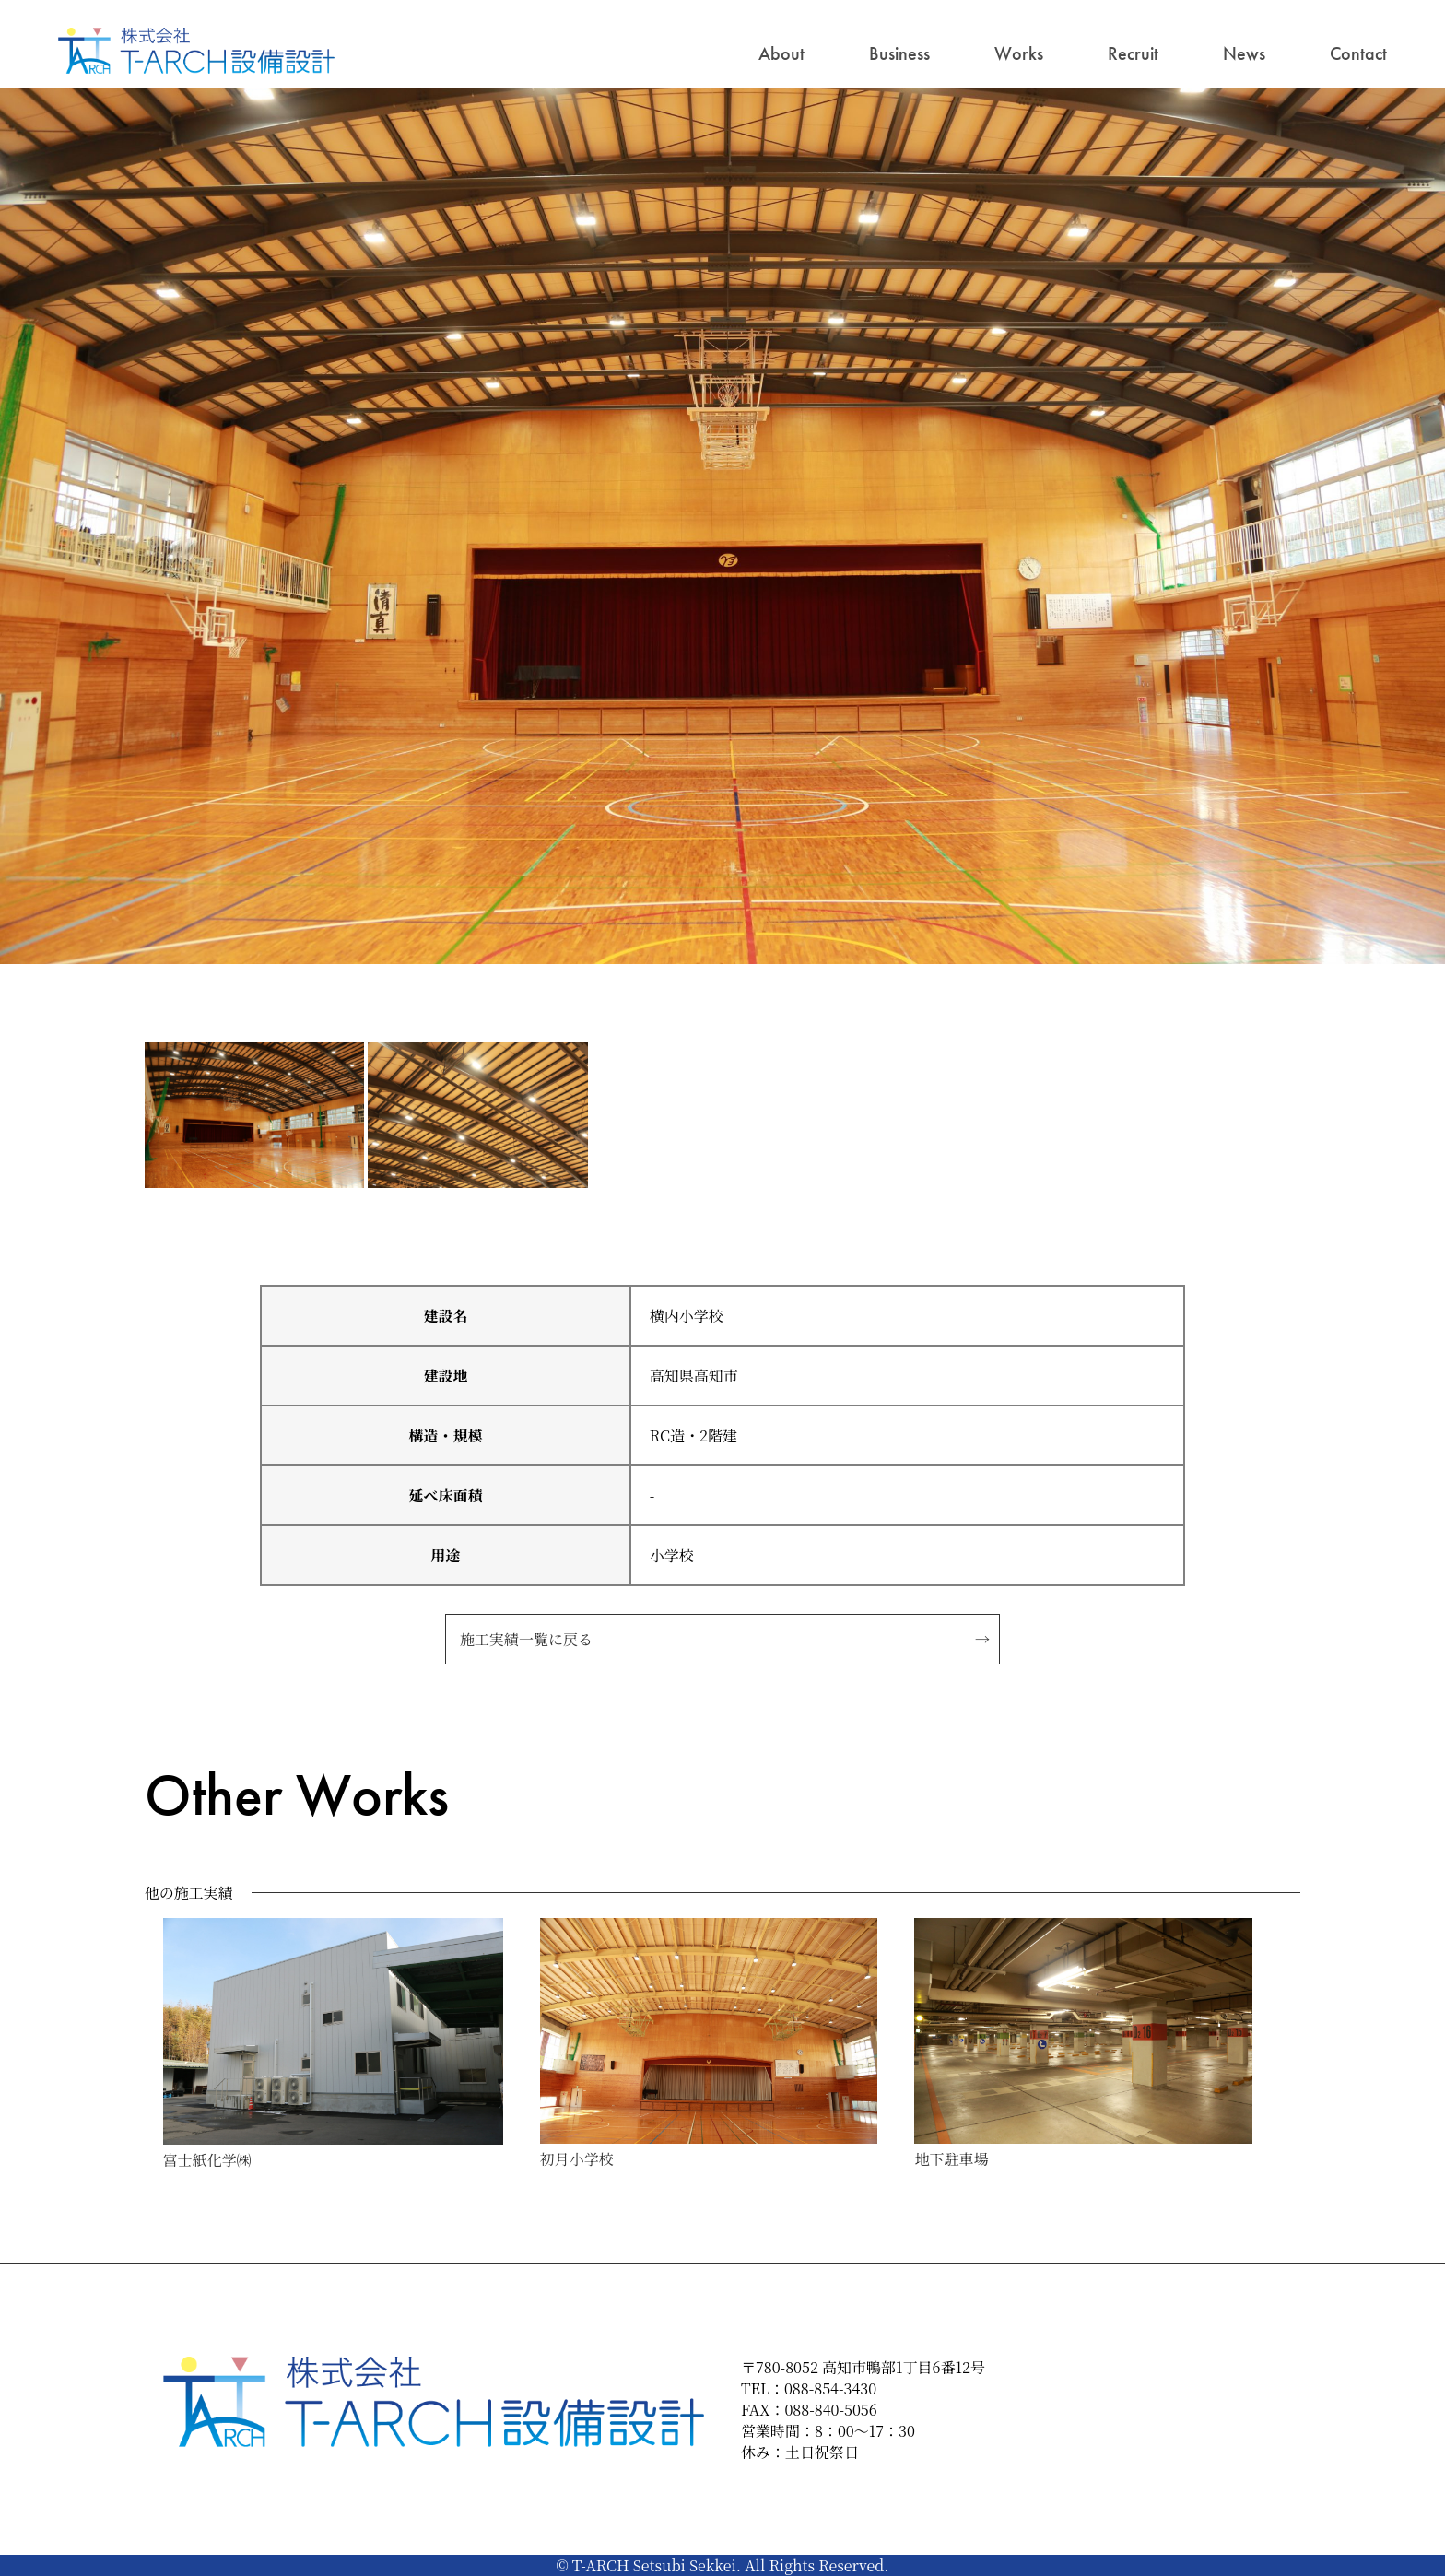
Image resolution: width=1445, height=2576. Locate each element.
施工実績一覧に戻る (526, 1639)
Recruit (1133, 53)
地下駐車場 (951, 2159)
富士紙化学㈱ (207, 2159)
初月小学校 (577, 2159)
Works (1018, 53)
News (1244, 53)
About (781, 53)
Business (899, 53)
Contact (1358, 53)
